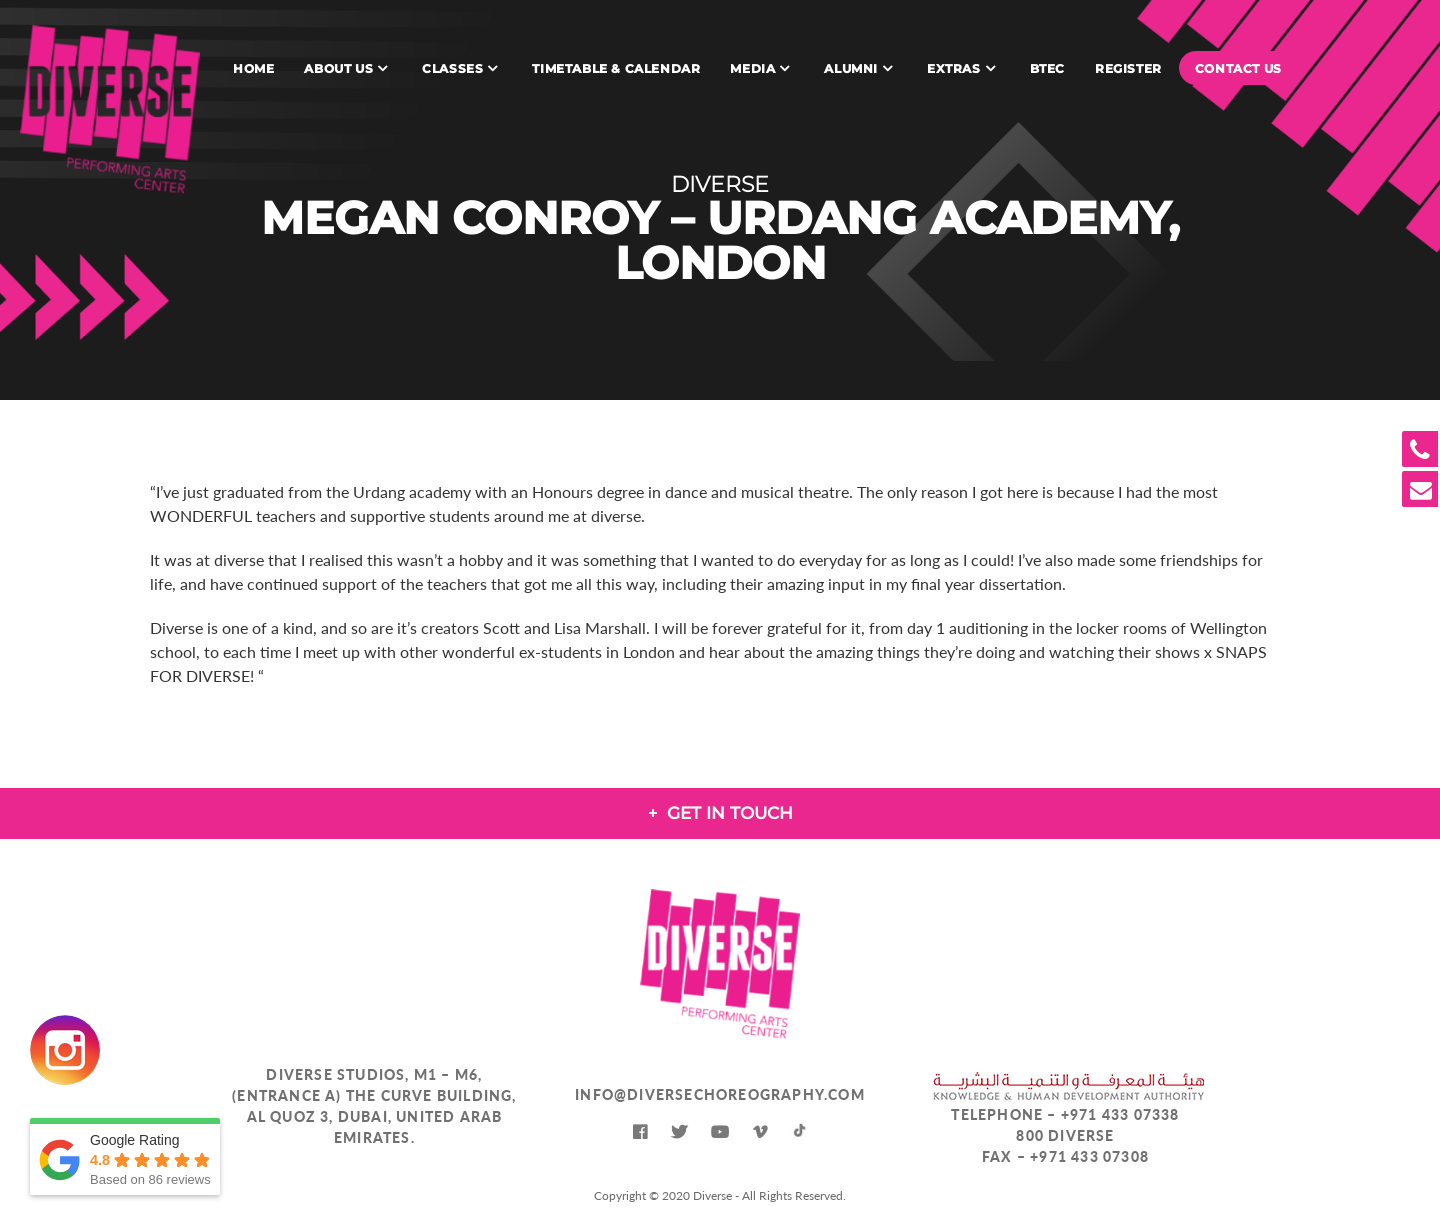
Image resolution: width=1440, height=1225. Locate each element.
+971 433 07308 (1089, 1156)
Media (752, 68)
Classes (452, 68)
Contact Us (1238, 68)
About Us (338, 68)
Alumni (851, 68)
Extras (954, 68)
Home (253, 68)
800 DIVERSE (1065, 1135)
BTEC (1047, 68)
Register (1128, 68)
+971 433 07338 (1120, 1114)
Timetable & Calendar (616, 68)
